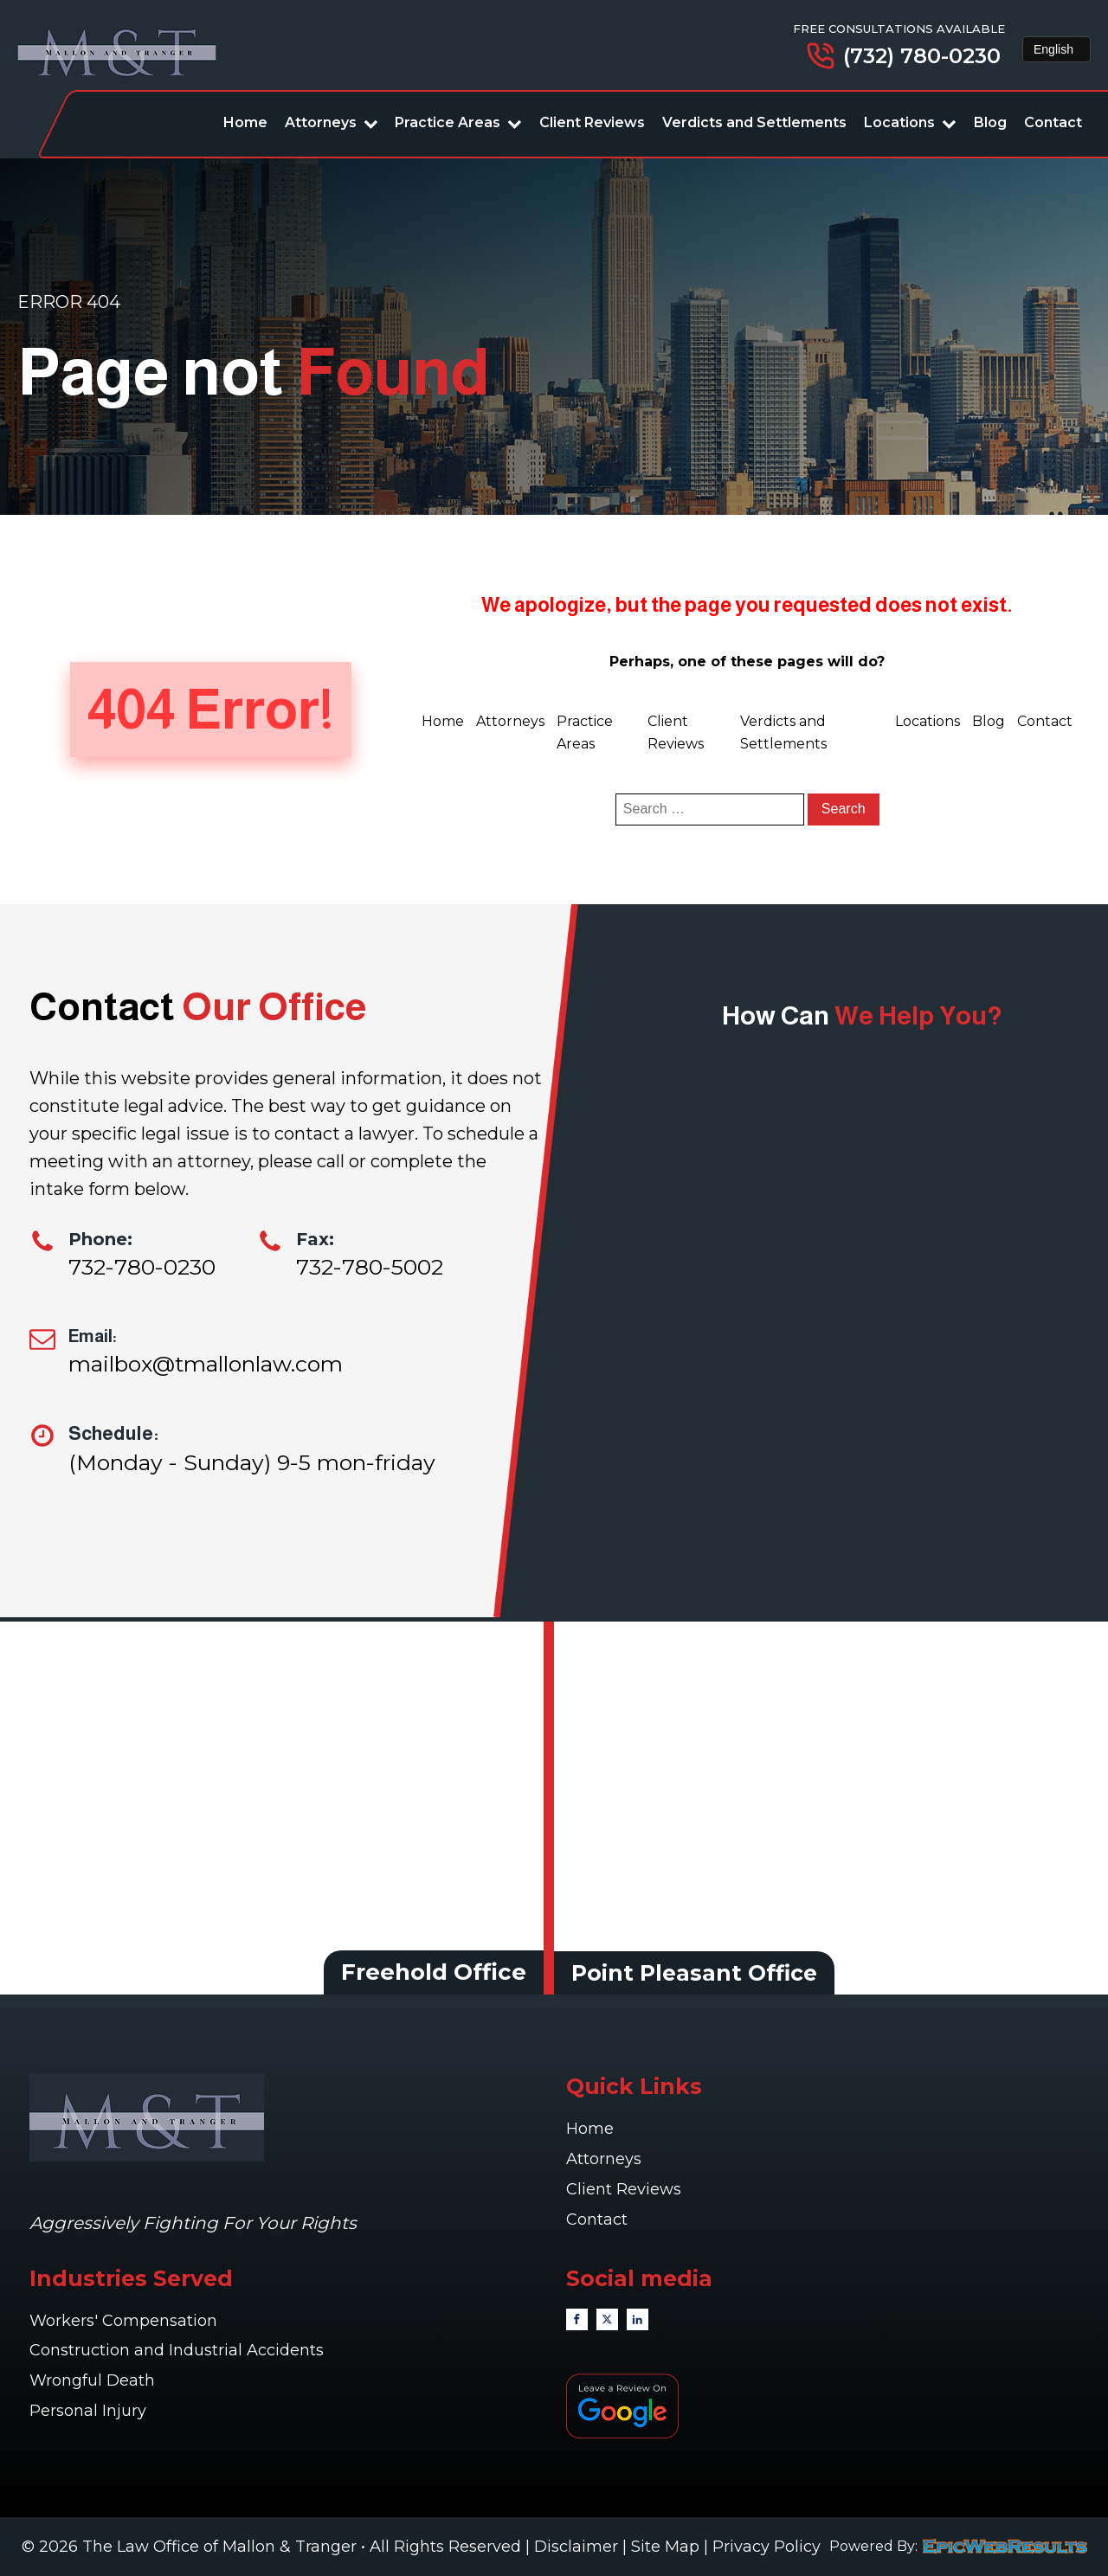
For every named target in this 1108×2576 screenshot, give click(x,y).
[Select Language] (1056, 49)
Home (245, 122)
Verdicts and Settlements (754, 122)
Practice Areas (458, 122)
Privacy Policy (766, 2546)
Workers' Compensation (125, 2320)
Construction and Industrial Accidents (176, 2350)
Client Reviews (592, 122)
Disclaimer (576, 2546)
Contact (1053, 122)
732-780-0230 (142, 1267)
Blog (990, 122)
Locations (910, 122)
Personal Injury (90, 2410)
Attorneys (331, 122)
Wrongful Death (94, 2380)
